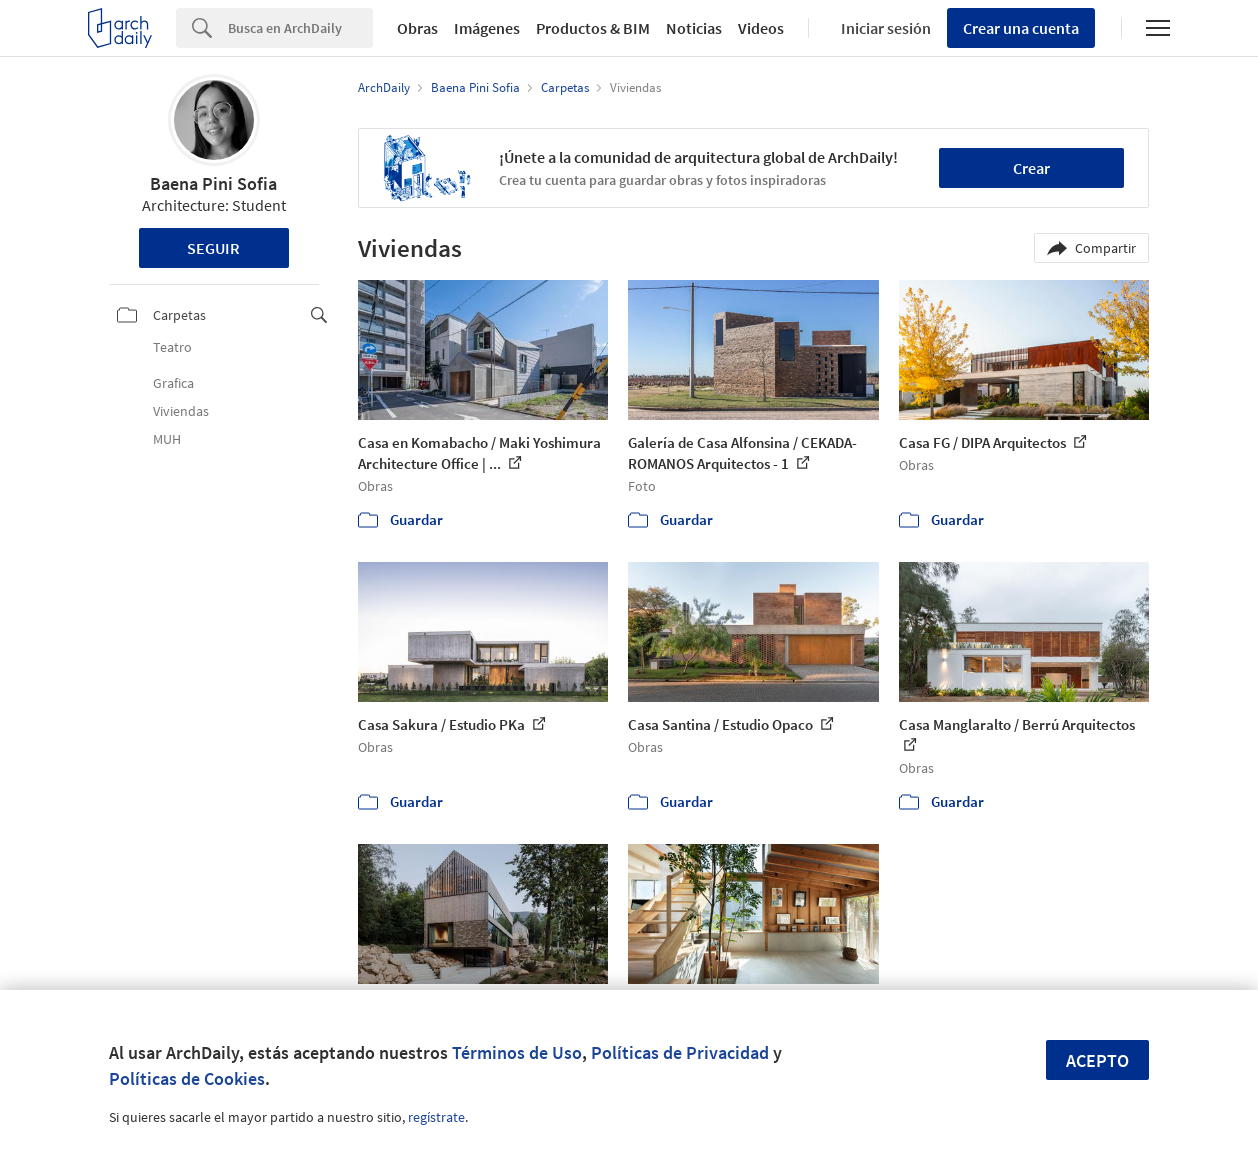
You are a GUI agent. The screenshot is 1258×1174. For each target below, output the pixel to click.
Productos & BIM (593, 28)
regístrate (436, 1117)
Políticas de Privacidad (680, 1052)
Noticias (694, 28)
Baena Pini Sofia (213, 183)
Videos (761, 28)
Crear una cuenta (1021, 28)
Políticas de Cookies (187, 1078)
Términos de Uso (517, 1052)
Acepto (1097, 1060)
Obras (417, 28)
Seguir (213, 248)
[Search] (300, 28)
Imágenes (487, 28)
